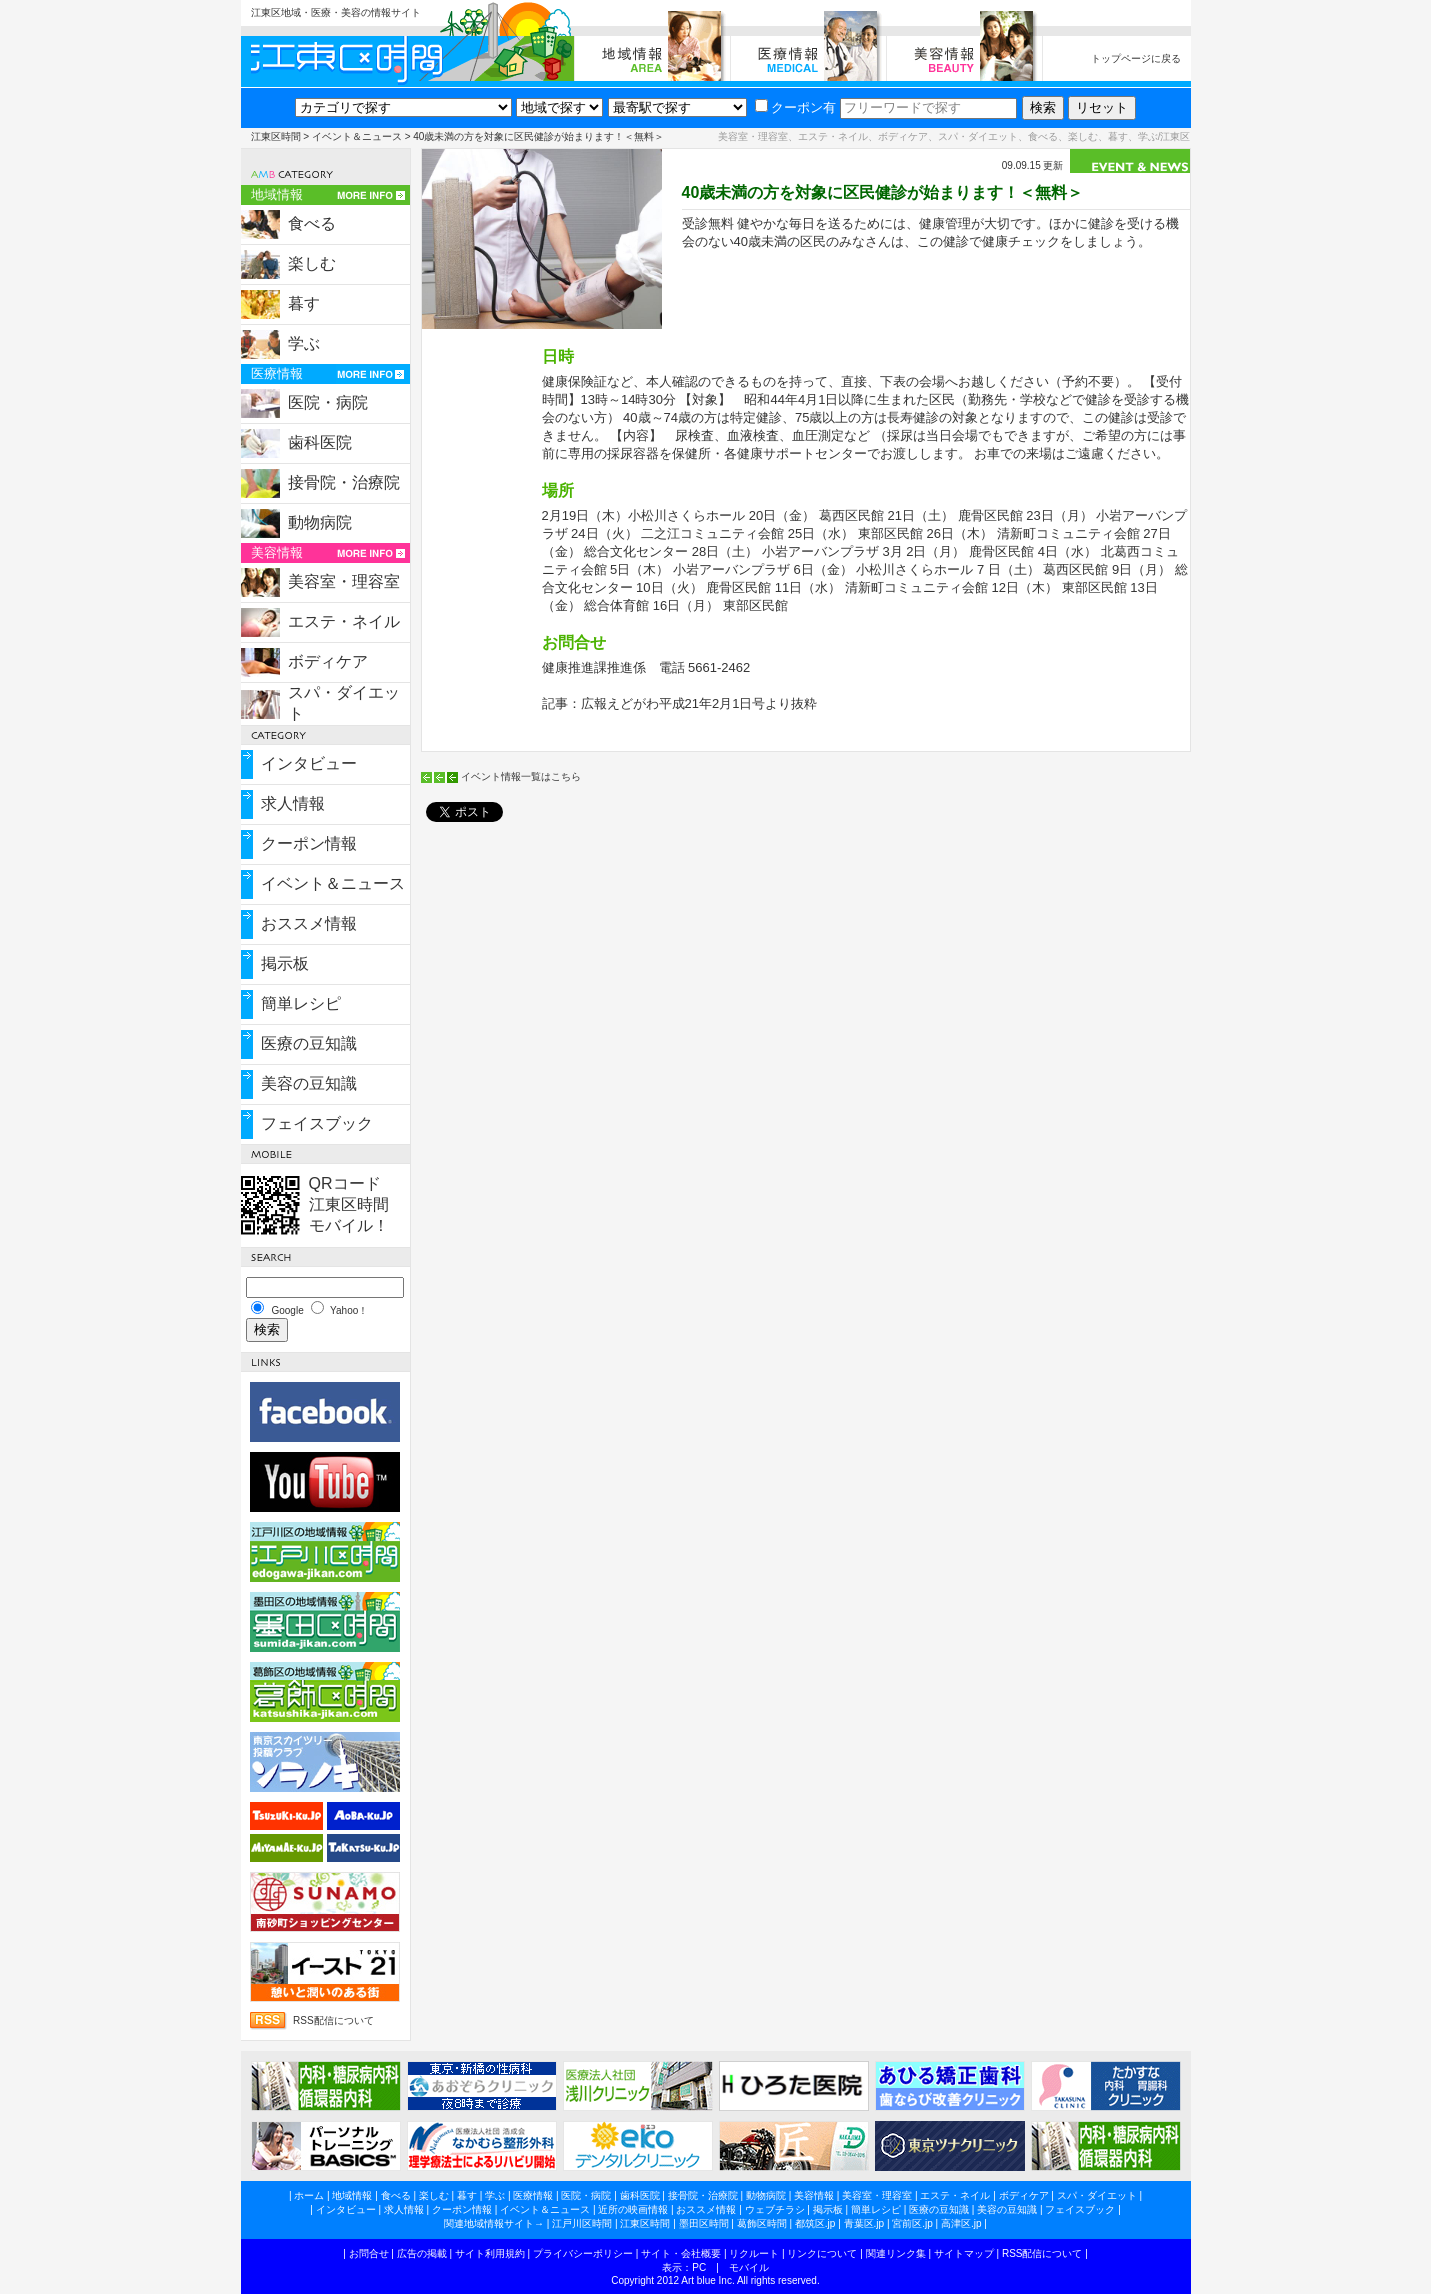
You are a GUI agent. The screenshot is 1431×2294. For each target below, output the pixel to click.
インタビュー (309, 763)
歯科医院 (320, 442)
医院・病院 (328, 402)
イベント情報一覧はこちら (521, 776)
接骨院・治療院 (344, 482)
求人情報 (293, 803)
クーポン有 (795, 107)
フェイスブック (317, 1123)
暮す (304, 303)
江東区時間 (276, 136)
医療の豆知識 (309, 1043)
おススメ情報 (309, 923)
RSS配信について (333, 2020)
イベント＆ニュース (357, 136)
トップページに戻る (1136, 58)
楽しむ (312, 263)
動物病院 (320, 522)
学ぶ (304, 343)
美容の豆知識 (309, 1083)
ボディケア (328, 661)
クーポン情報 (309, 843)
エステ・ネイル (344, 621)
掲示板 (285, 963)
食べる (312, 223)
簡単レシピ (301, 1003)
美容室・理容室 (344, 581)
